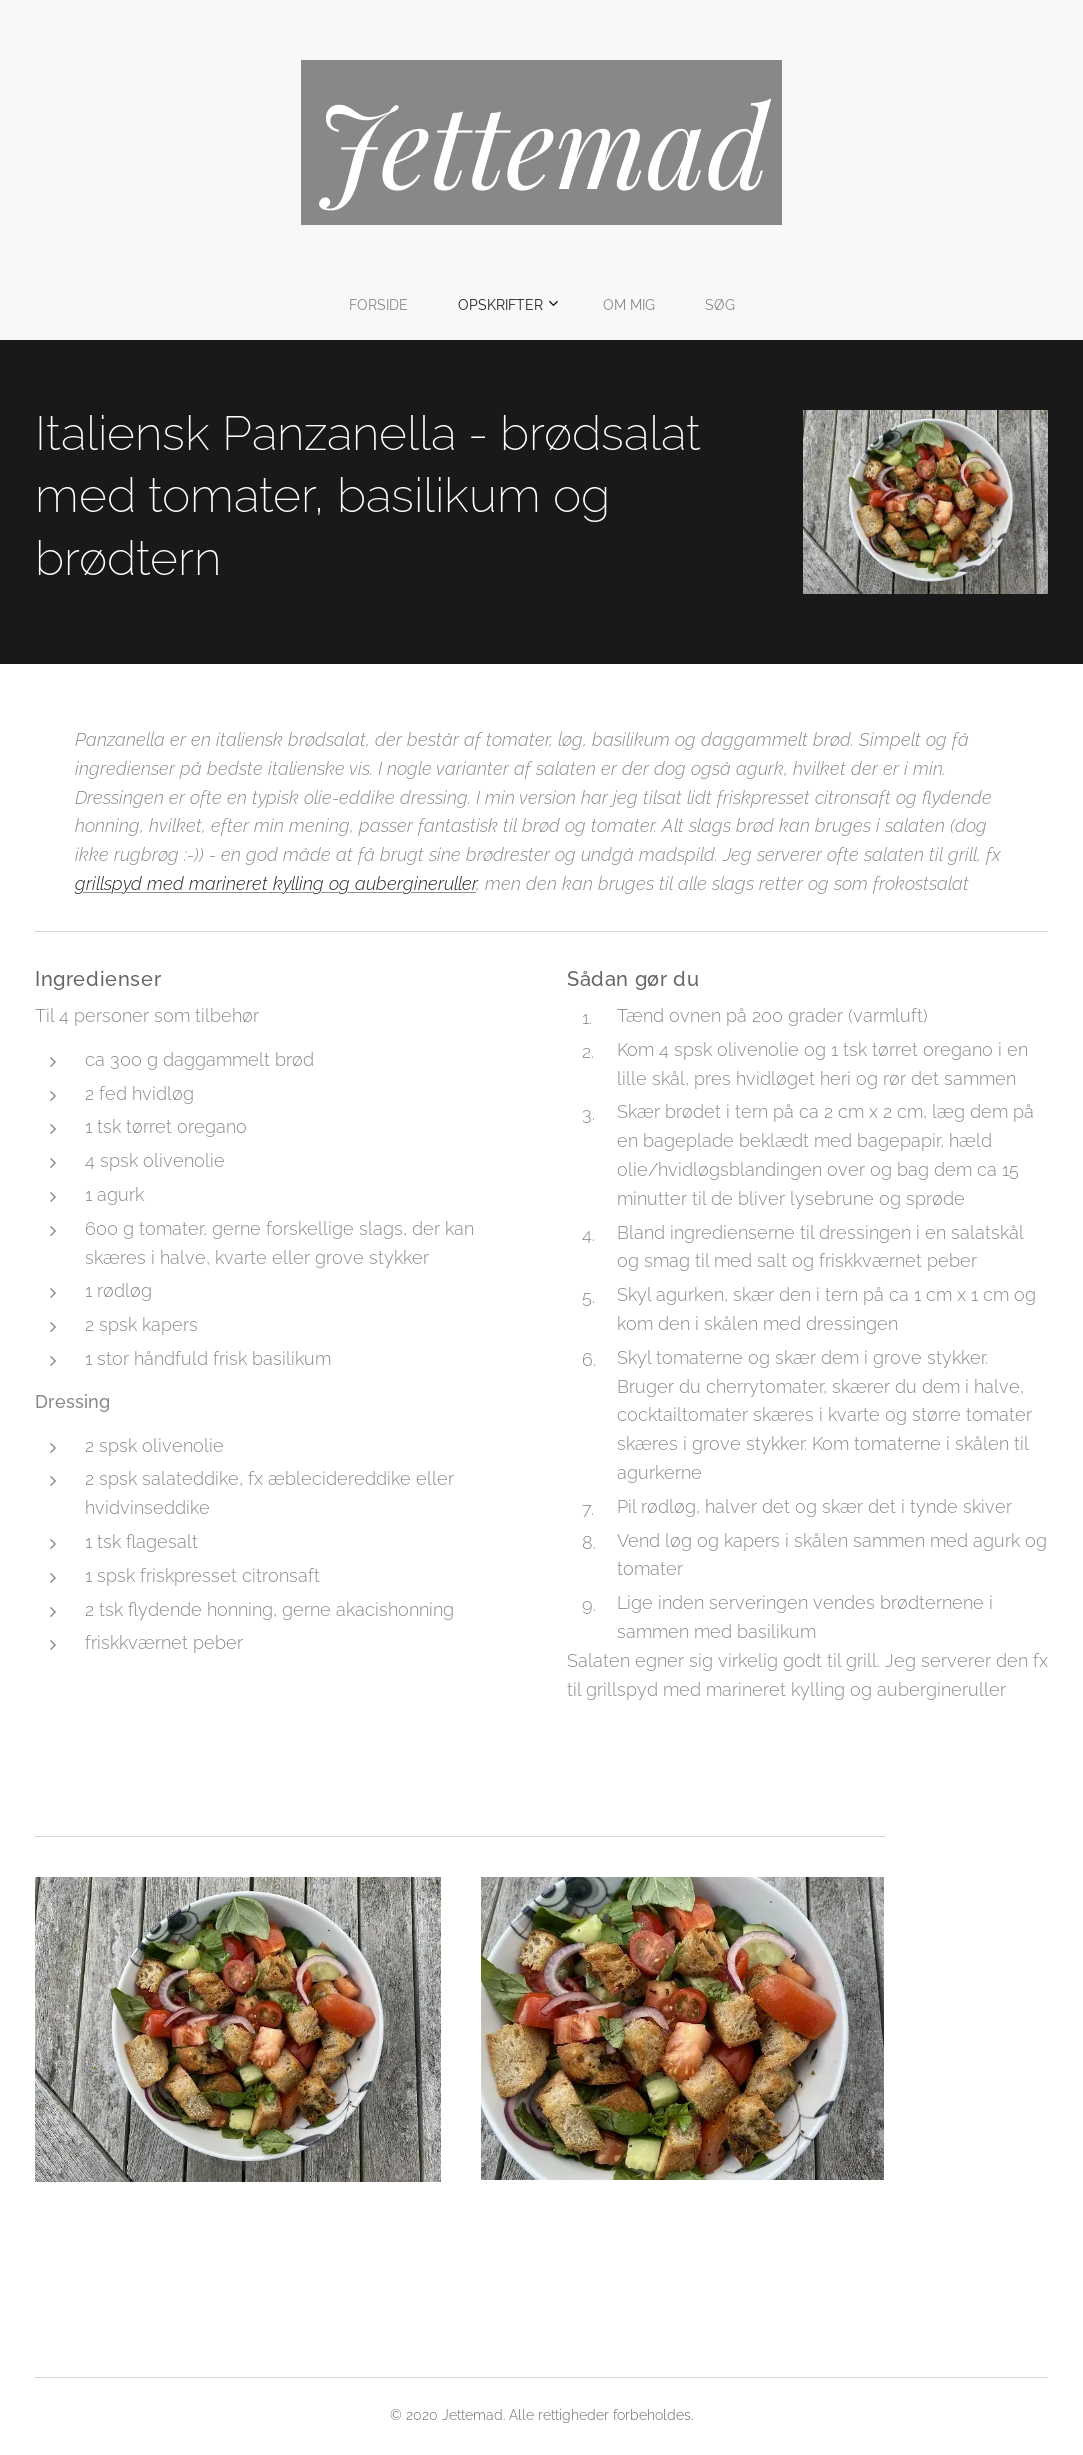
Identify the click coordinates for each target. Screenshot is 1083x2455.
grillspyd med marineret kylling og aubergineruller (275, 883)
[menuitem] (474, 305)
